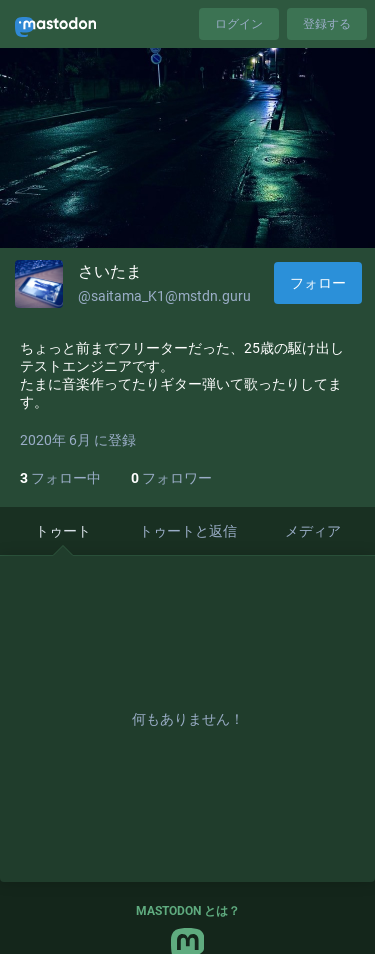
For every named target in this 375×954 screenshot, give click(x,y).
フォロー (318, 283)
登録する (327, 24)
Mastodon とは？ (188, 911)
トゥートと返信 (188, 531)
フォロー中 (60, 478)
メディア (313, 531)
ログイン (239, 24)
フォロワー (171, 478)
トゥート (63, 531)
